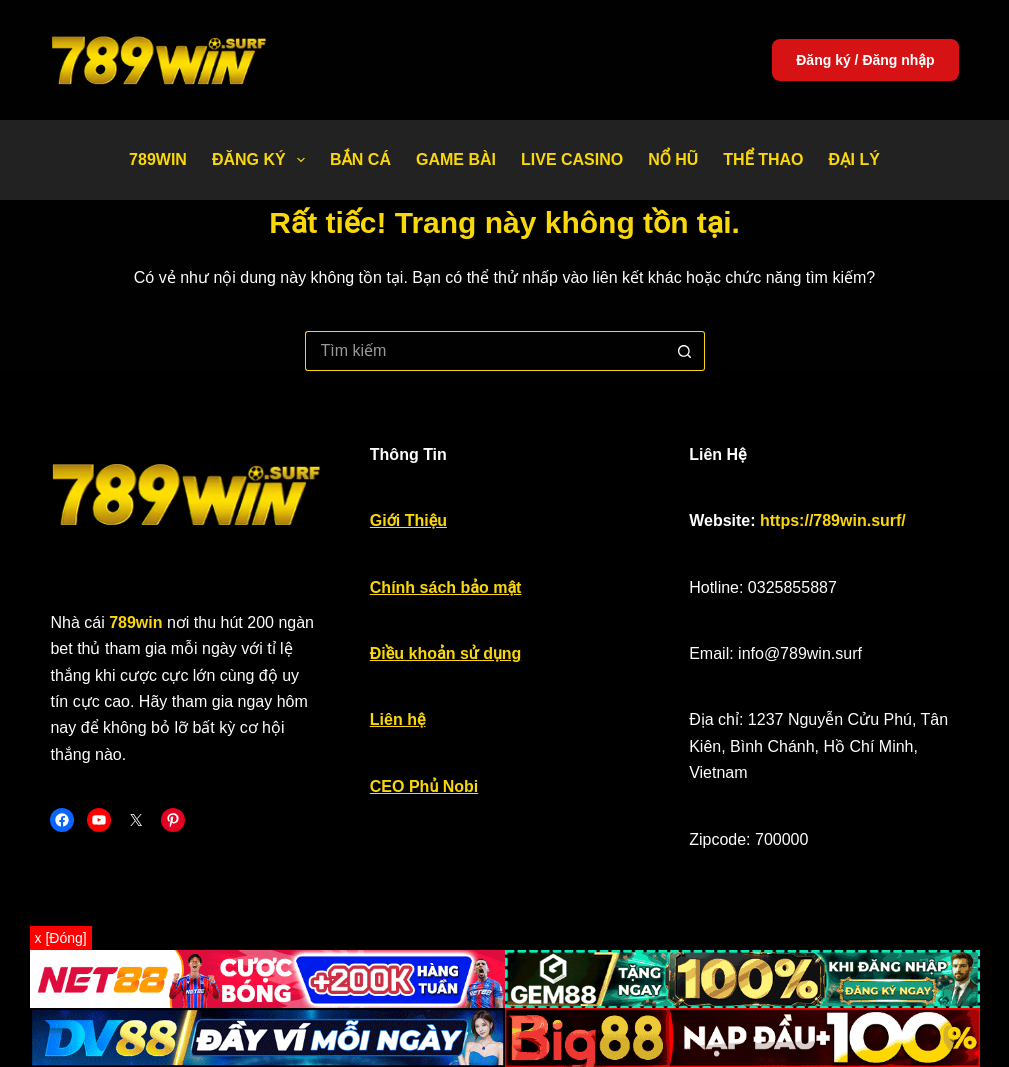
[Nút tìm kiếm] (685, 351)
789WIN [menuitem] (158, 159)
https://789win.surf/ (833, 520)
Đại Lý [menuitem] (854, 159)
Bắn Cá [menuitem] (360, 159)
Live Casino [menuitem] (572, 159)
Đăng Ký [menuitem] (262, 160)
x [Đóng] (61, 938)
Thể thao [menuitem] (763, 159)
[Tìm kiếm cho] (485, 351)
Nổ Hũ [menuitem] (673, 159)
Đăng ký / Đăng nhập (865, 60)
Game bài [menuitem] (456, 159)
